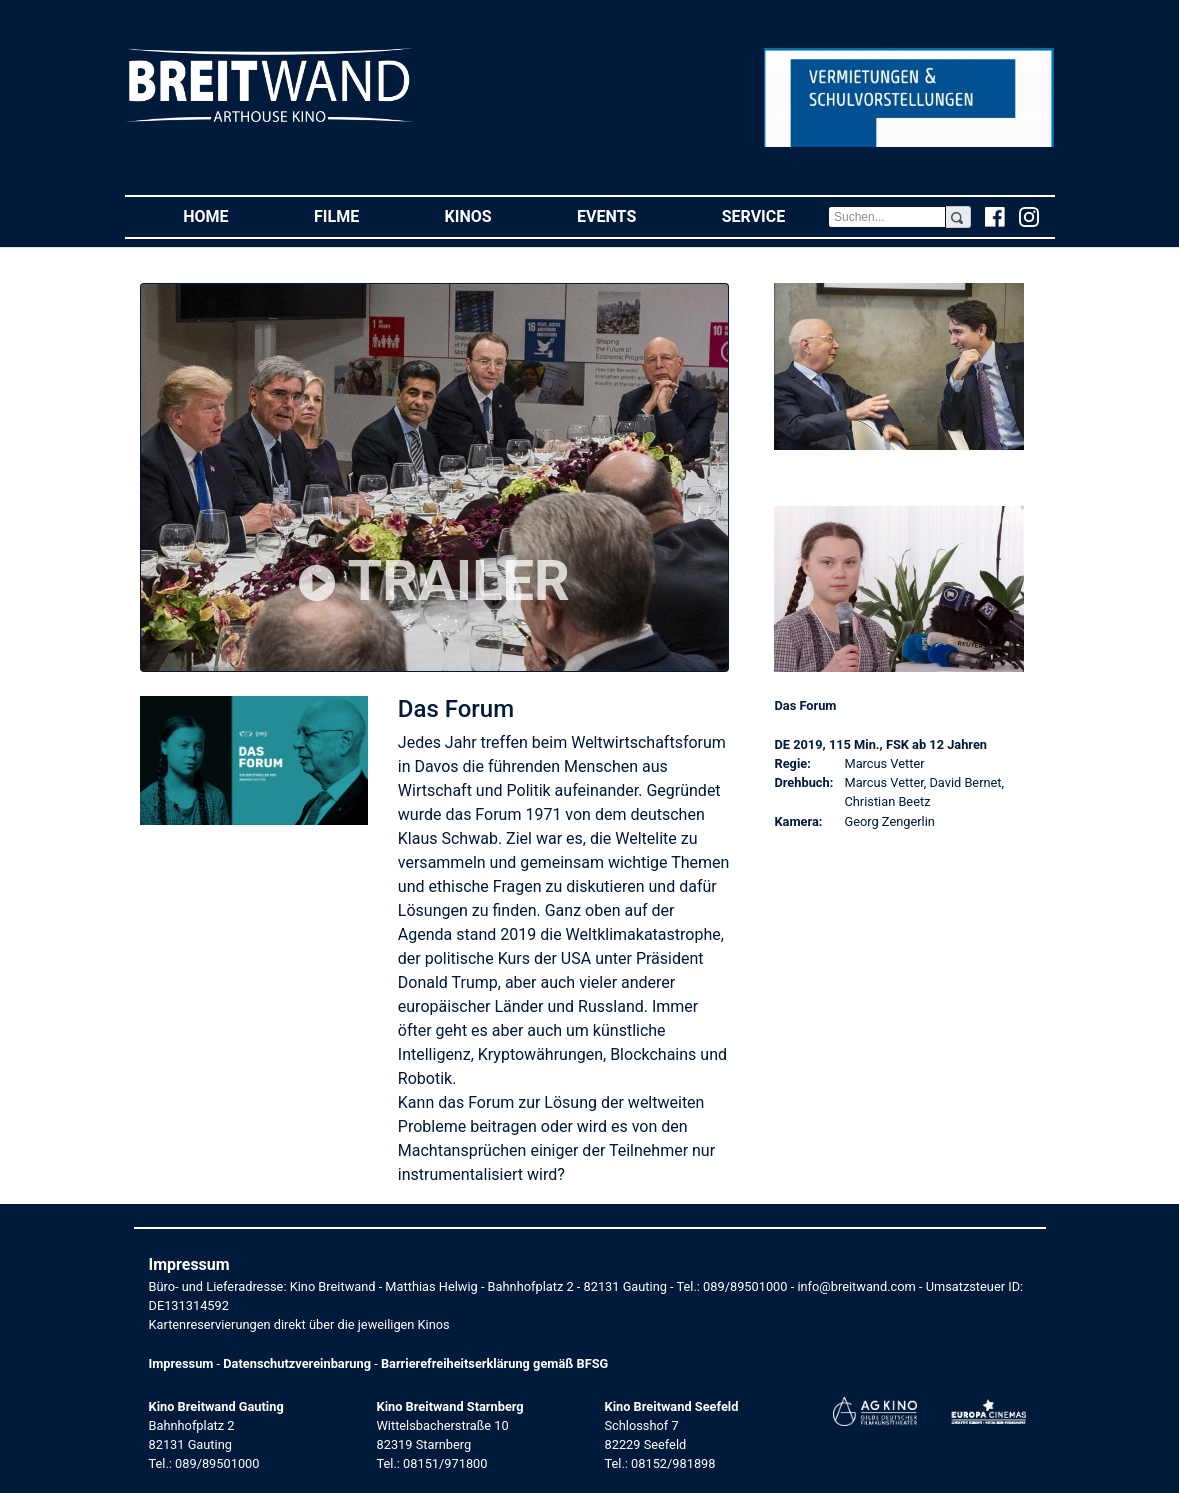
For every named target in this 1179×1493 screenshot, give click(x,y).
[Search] (887, 217)
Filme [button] (358, 215)
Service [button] (775, 215)
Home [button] (227, 215)
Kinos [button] (490, 215)
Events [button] (628, 215)
